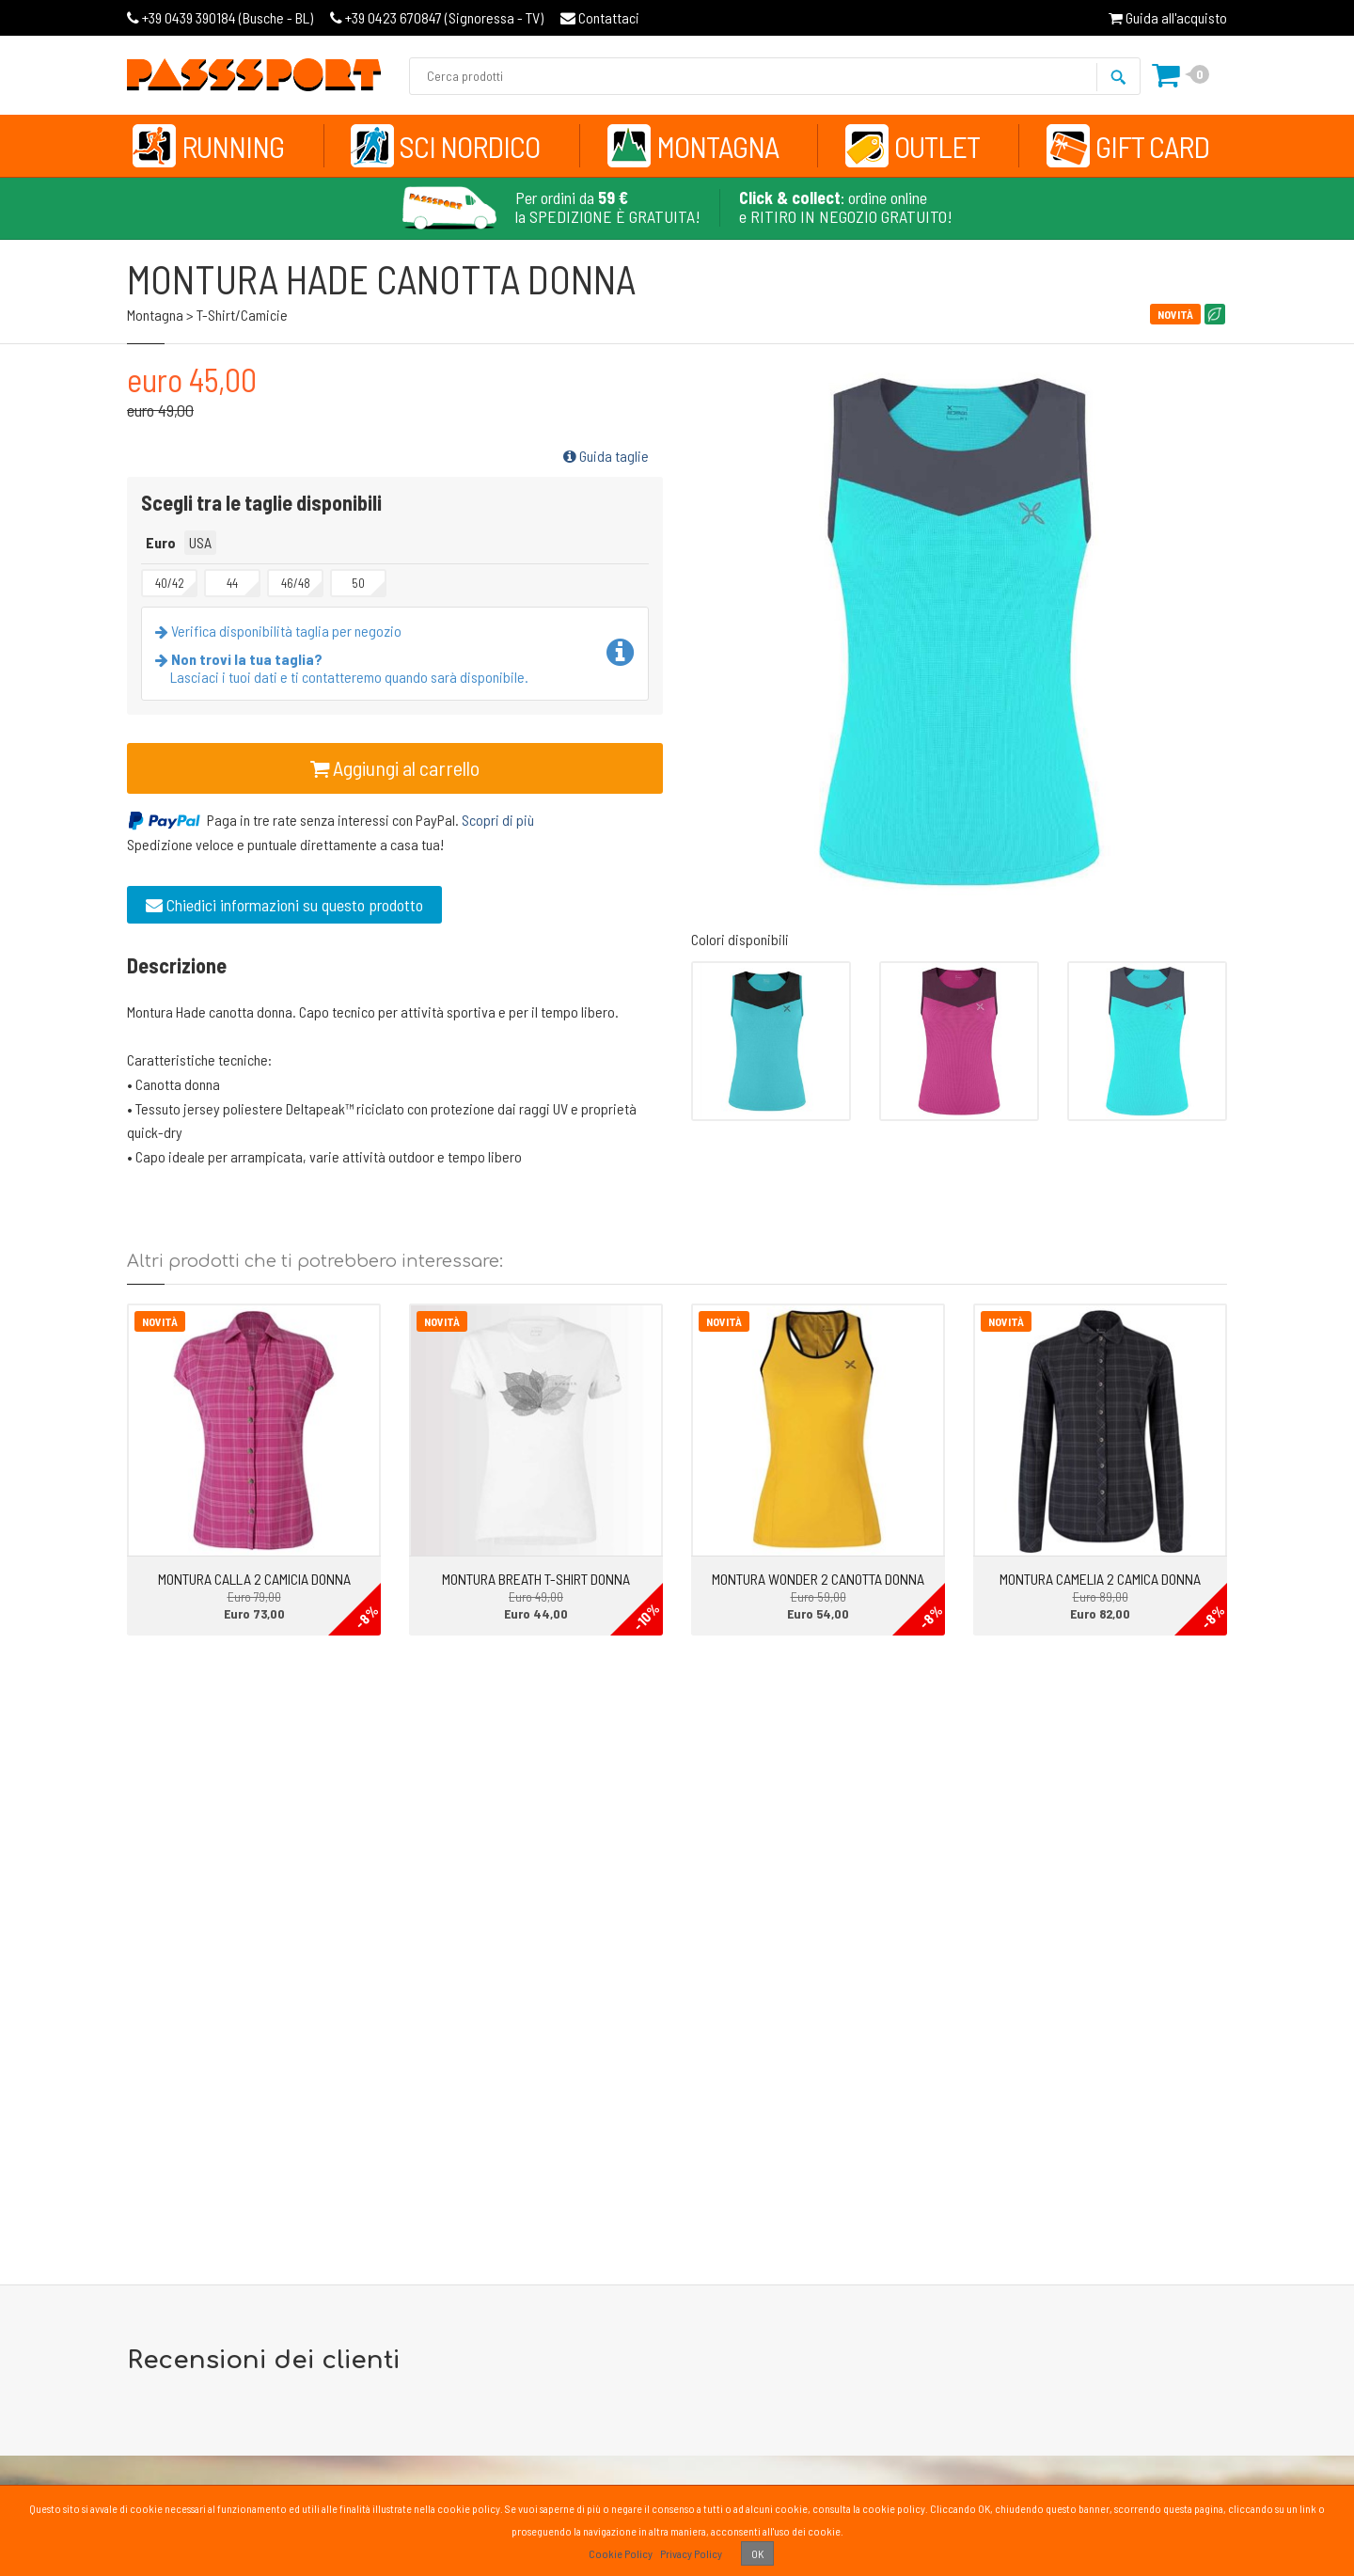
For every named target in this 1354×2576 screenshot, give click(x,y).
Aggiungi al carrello (395, 767)
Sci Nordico (470, 146)
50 (358, 583)
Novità (160, 1321)
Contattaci (599, 17)
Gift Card (1152, 146)
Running (232, 146)
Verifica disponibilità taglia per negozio (282, 631)
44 (232, 583)
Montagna (717, 146)
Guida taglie (606, 456)
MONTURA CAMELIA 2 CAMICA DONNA (1100, 1579)
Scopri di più (498, 820)
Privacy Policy (691, 2553)
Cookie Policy (621, 2553)
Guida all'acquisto (1168, 17)
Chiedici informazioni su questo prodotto (284, 904)
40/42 (169, 583)
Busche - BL (220, 17)
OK (757, 2553)
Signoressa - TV (436, 17)
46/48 (295, 583)
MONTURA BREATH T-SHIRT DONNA (536, 1579)
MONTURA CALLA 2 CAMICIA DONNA (254, 1579)
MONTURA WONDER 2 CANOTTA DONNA (818, 1579)
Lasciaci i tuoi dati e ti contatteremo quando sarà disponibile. (345, 668)
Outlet (937, 146)
